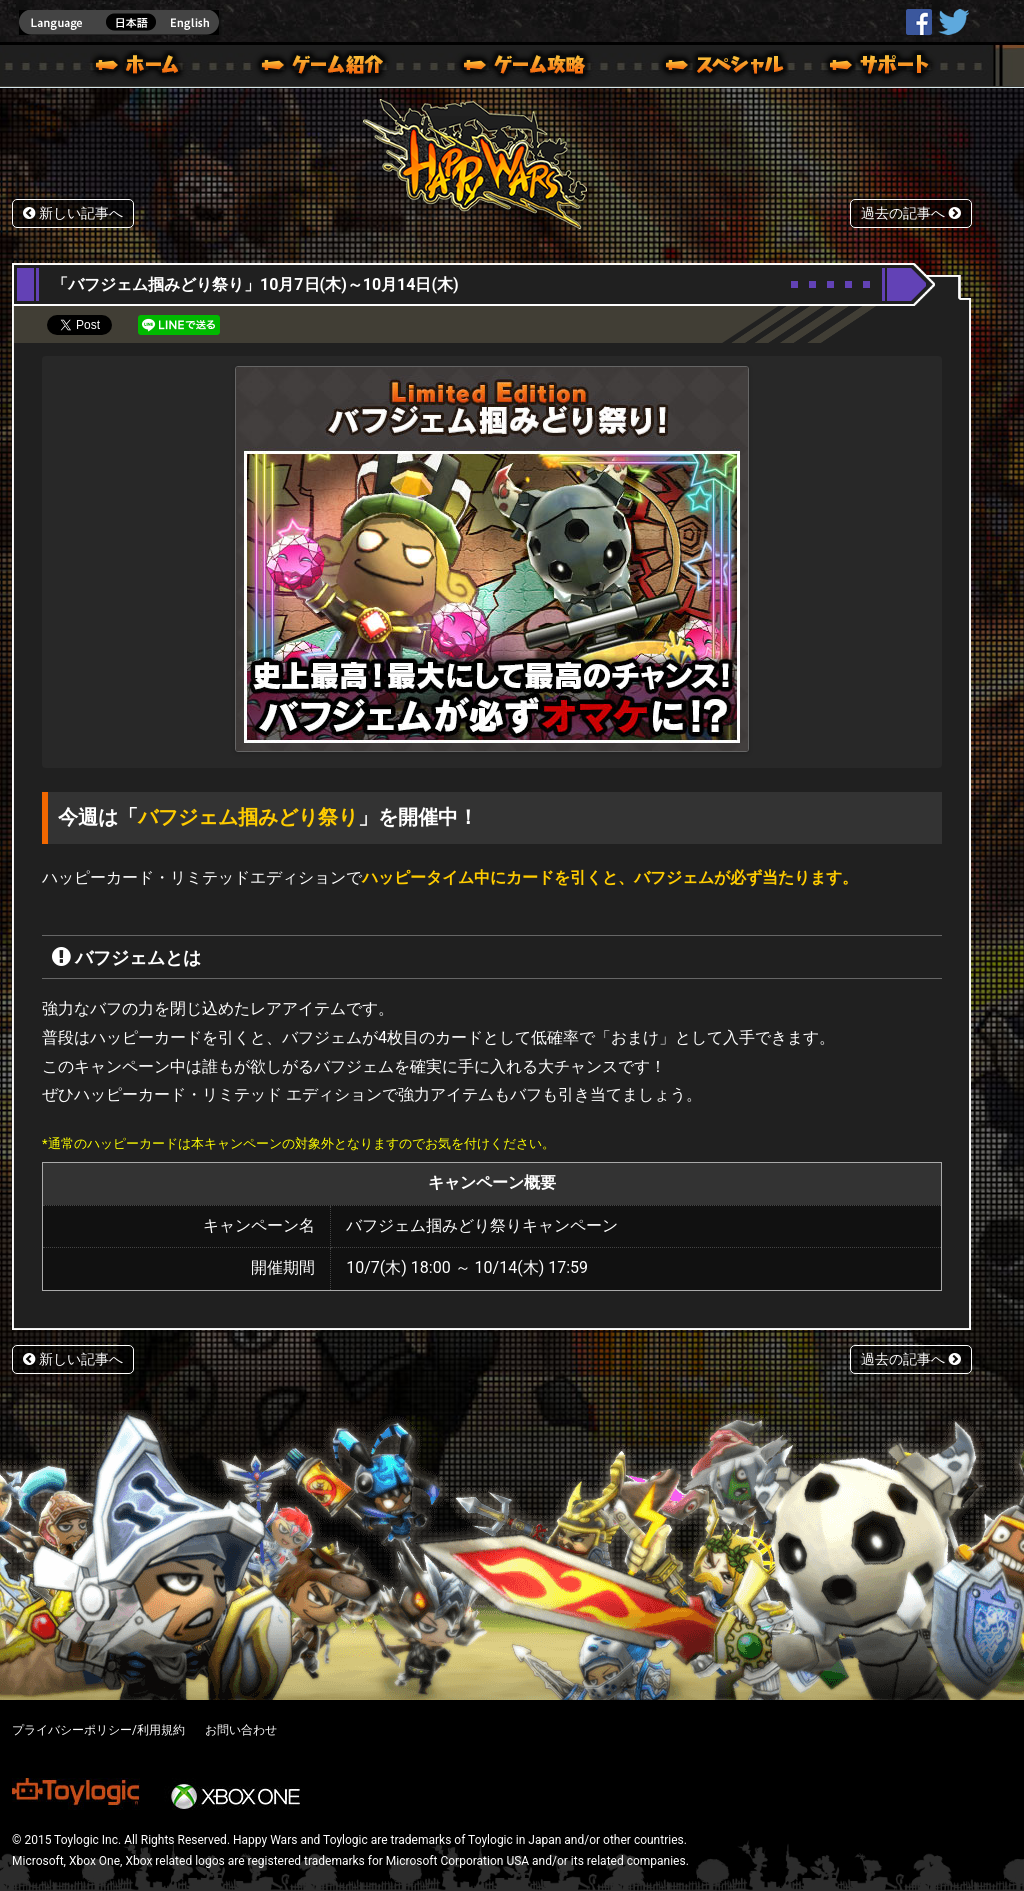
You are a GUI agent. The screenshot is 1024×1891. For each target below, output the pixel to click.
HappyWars (919, 22)
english (119, 22)
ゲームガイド (513, 68)
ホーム (145, 68)
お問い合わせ (241, 1730)
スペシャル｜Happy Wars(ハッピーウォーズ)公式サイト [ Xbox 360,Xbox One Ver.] (697, 68)
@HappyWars (953, 22)
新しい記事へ (73, 213)
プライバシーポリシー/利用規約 (98, 1730)
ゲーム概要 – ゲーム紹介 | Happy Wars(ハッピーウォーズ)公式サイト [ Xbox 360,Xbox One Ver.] (329, 68)
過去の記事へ (911, 213)
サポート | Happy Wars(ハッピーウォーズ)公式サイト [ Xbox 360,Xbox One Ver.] (881, 68)
